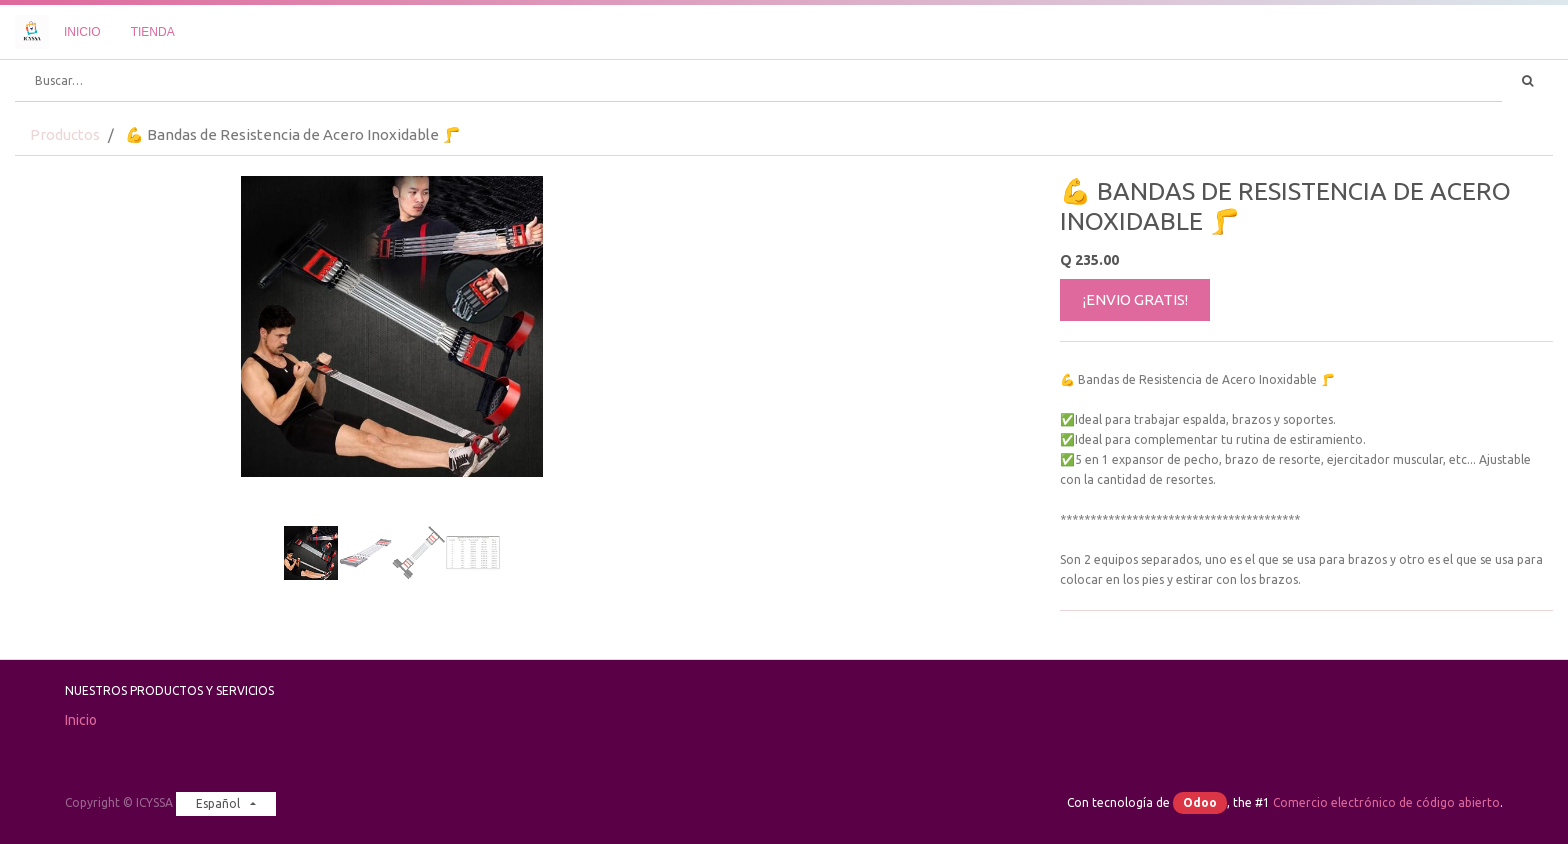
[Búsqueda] (1527, 81)
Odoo (1200, 802)
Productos (65, 134)
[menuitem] (82, 32)
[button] (71, 376)
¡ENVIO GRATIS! (1135, 299)
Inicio (81, 720)
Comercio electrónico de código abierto (1386, 802)
